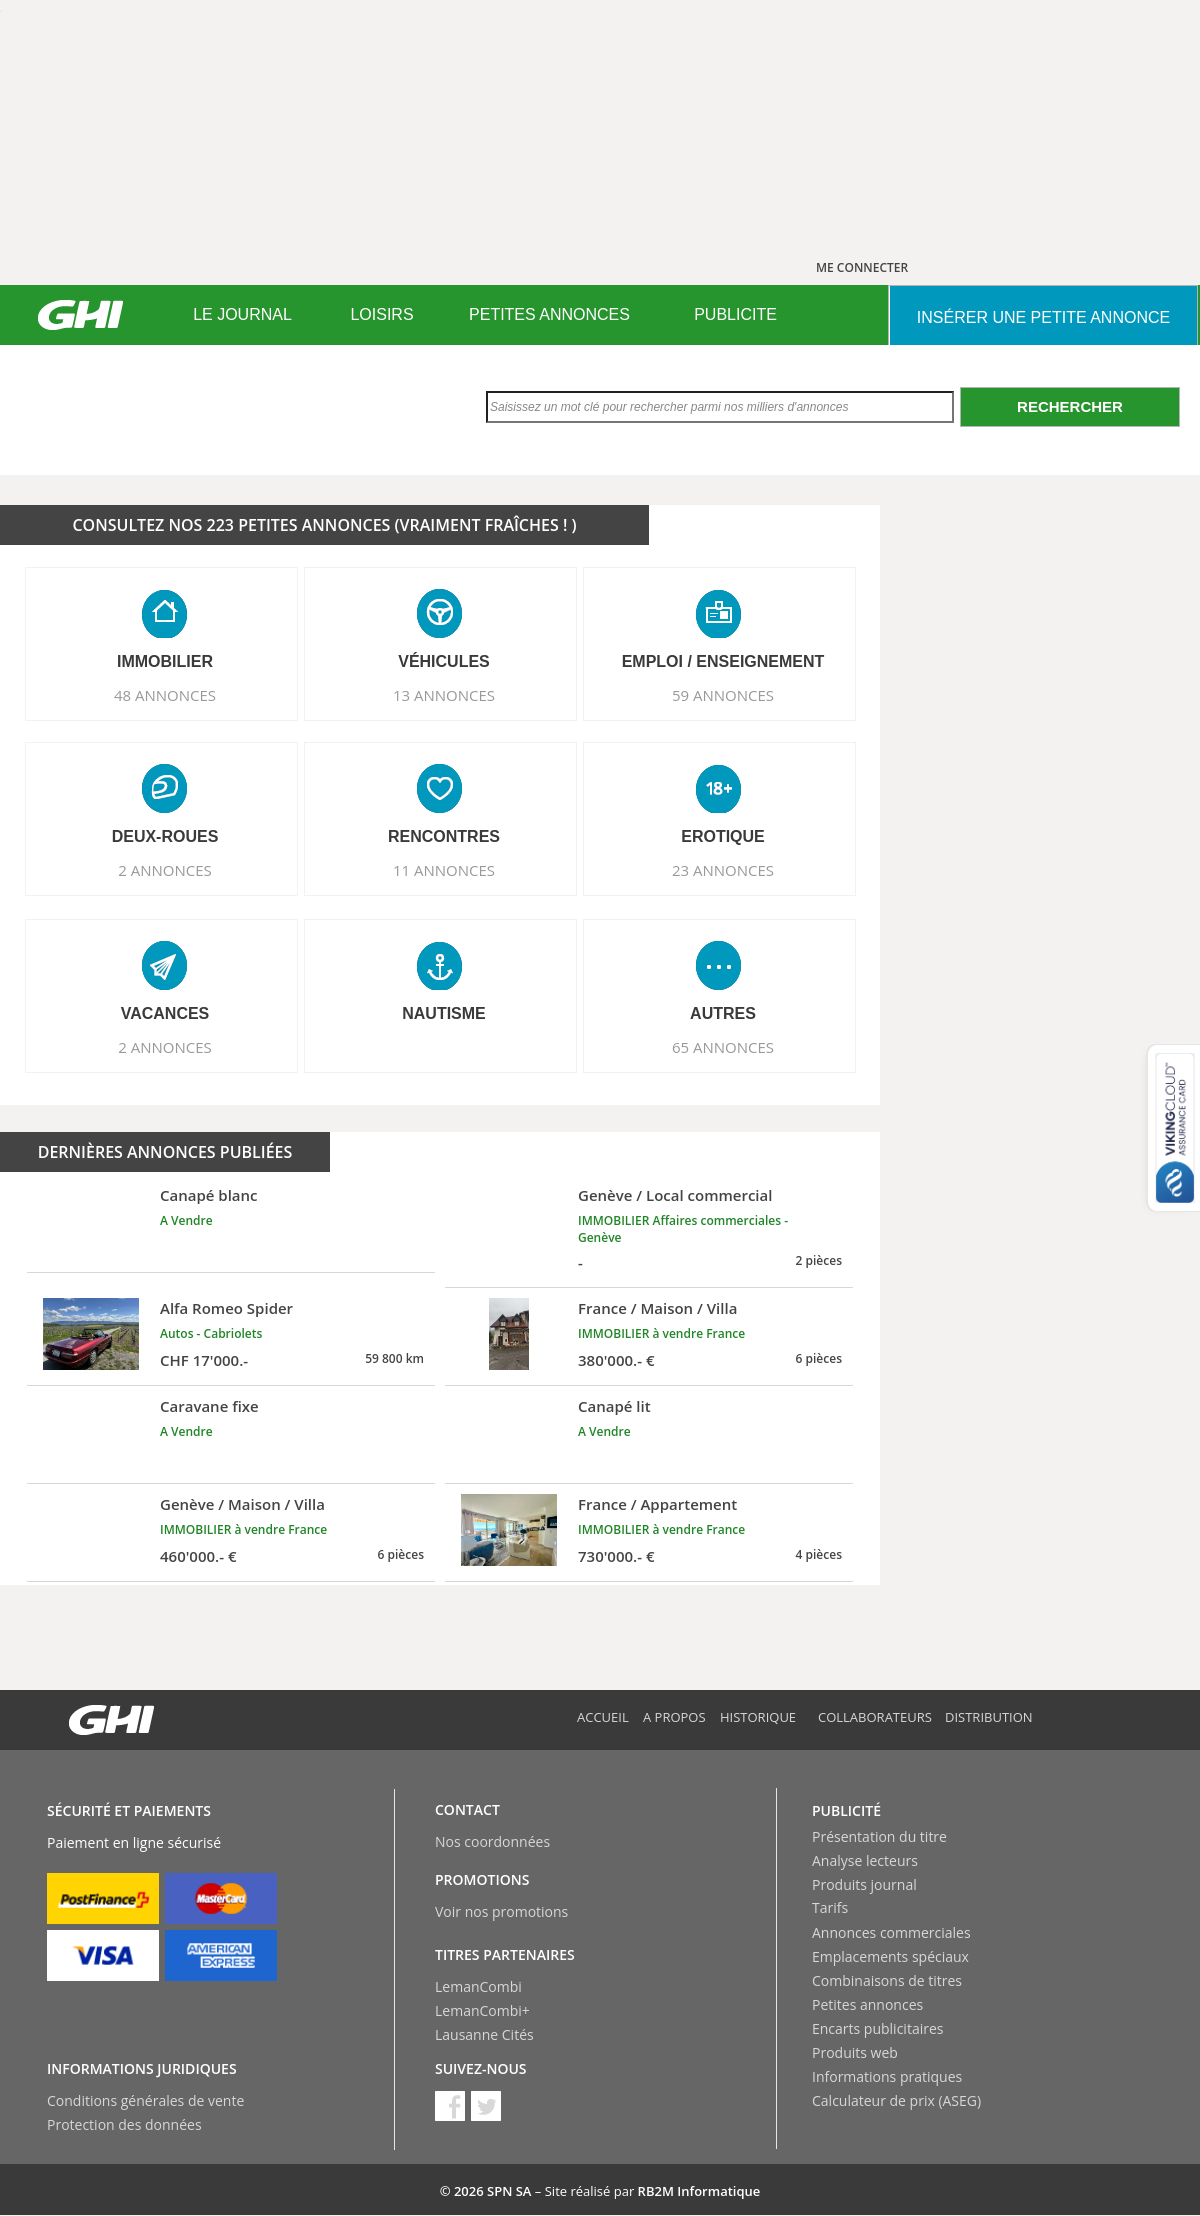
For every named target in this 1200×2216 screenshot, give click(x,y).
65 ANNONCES (723, 1047)
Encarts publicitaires (877, 2028)
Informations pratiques (887, 2076)
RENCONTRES (444, 836)
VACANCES (165, 1013)
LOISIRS (381, 314)
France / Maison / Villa (657, 1308)
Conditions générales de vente (145, 2100)
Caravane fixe (209, 1406)
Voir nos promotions (501, 1911)
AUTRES (723, 1013)
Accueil (603, 1717)
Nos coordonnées (492, 1841)
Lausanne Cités (484, 2034)
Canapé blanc (209, 1195)
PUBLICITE (735, 314)
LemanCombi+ (482, 2010)
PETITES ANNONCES (549, 314)
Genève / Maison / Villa (242, 1504)
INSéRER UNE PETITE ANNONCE (1043, 317)
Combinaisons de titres (887, 1980)
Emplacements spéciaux (890, 1956)
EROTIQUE (723, 836)
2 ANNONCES (165, 870)
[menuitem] (242, 315)
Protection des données (124, 2124)
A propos (674, 1717)
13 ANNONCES (444, 695)
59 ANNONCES (723, 695)
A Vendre (186, 1220)
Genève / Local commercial (675, 1195)
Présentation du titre (879, 1836)
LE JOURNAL (242, 314)
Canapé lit (614, 1406)
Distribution (989, 1717)
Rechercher (1070, 406)
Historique (758, 1717)
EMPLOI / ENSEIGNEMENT (723, 661)
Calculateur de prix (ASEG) (896, 2100)
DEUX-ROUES (165, 836)
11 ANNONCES (444, 870)
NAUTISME (444, 1013)
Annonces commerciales (891, 1932)
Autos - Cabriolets (211, 1333)
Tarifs (830, 1907)
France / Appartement (657, 1504)
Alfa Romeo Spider (226, 1308)
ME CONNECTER (862, 267)
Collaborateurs (875, 1717)
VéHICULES (444, 661)
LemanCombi (478, 1986)
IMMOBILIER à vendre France (661, 1333)
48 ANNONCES (165, 695)
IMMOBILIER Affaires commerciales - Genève (683, 1229)
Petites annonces (867, 2004)
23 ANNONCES (723, 870)
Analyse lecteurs (865, 1860)
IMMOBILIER (165, 661)
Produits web (855, 2052)
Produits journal (864, 1884)
